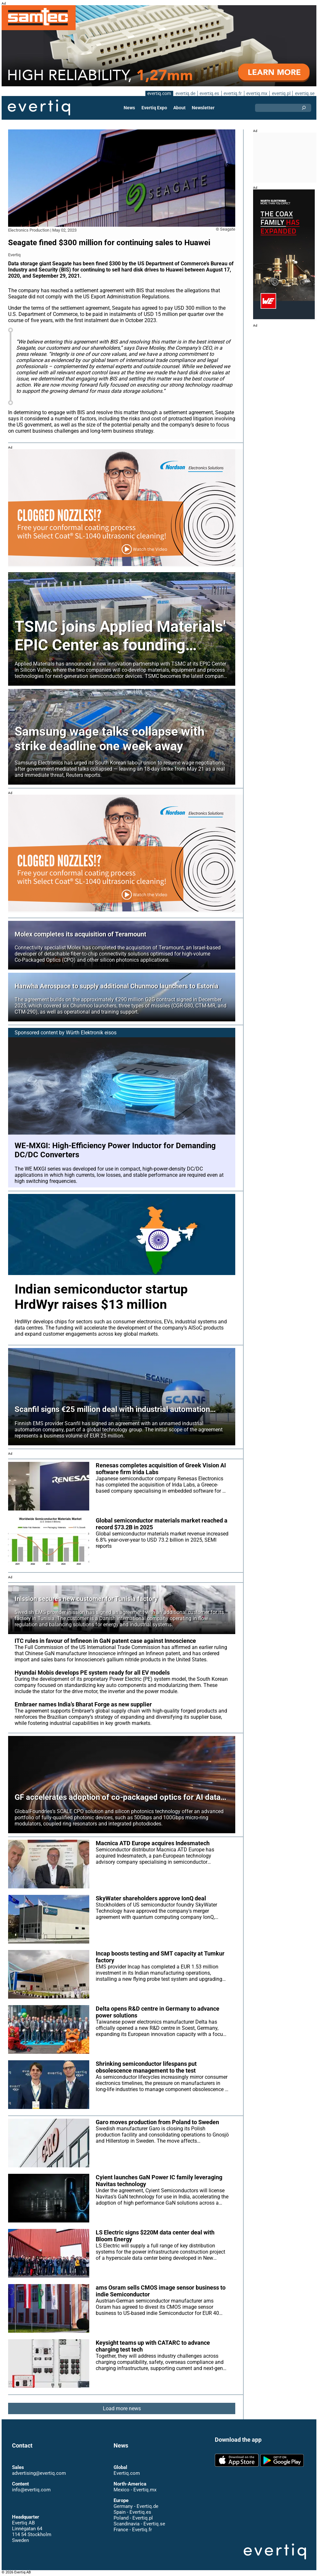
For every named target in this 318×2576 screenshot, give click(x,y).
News (129, 107)
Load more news (122, 2408)
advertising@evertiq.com (39, 2473)
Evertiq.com (127, 2473)
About (179, 107)
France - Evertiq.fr (133, 2530)
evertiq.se (304, 93)
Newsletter (203, 107)
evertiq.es (209, 93)
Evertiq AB (39, 108)
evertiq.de (185, 93)
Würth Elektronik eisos (91, 1032)
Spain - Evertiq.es (132, 2512)
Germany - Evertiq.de (136, 2506)
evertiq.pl (281, 93)
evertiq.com (159, 93)
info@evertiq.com (31, 2490)
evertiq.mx (256, 93)
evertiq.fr (233, 93)
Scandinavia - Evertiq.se (139, 2524)
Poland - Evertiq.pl (133, 2518)
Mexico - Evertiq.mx (135, 2490)
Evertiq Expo (154, 107)
